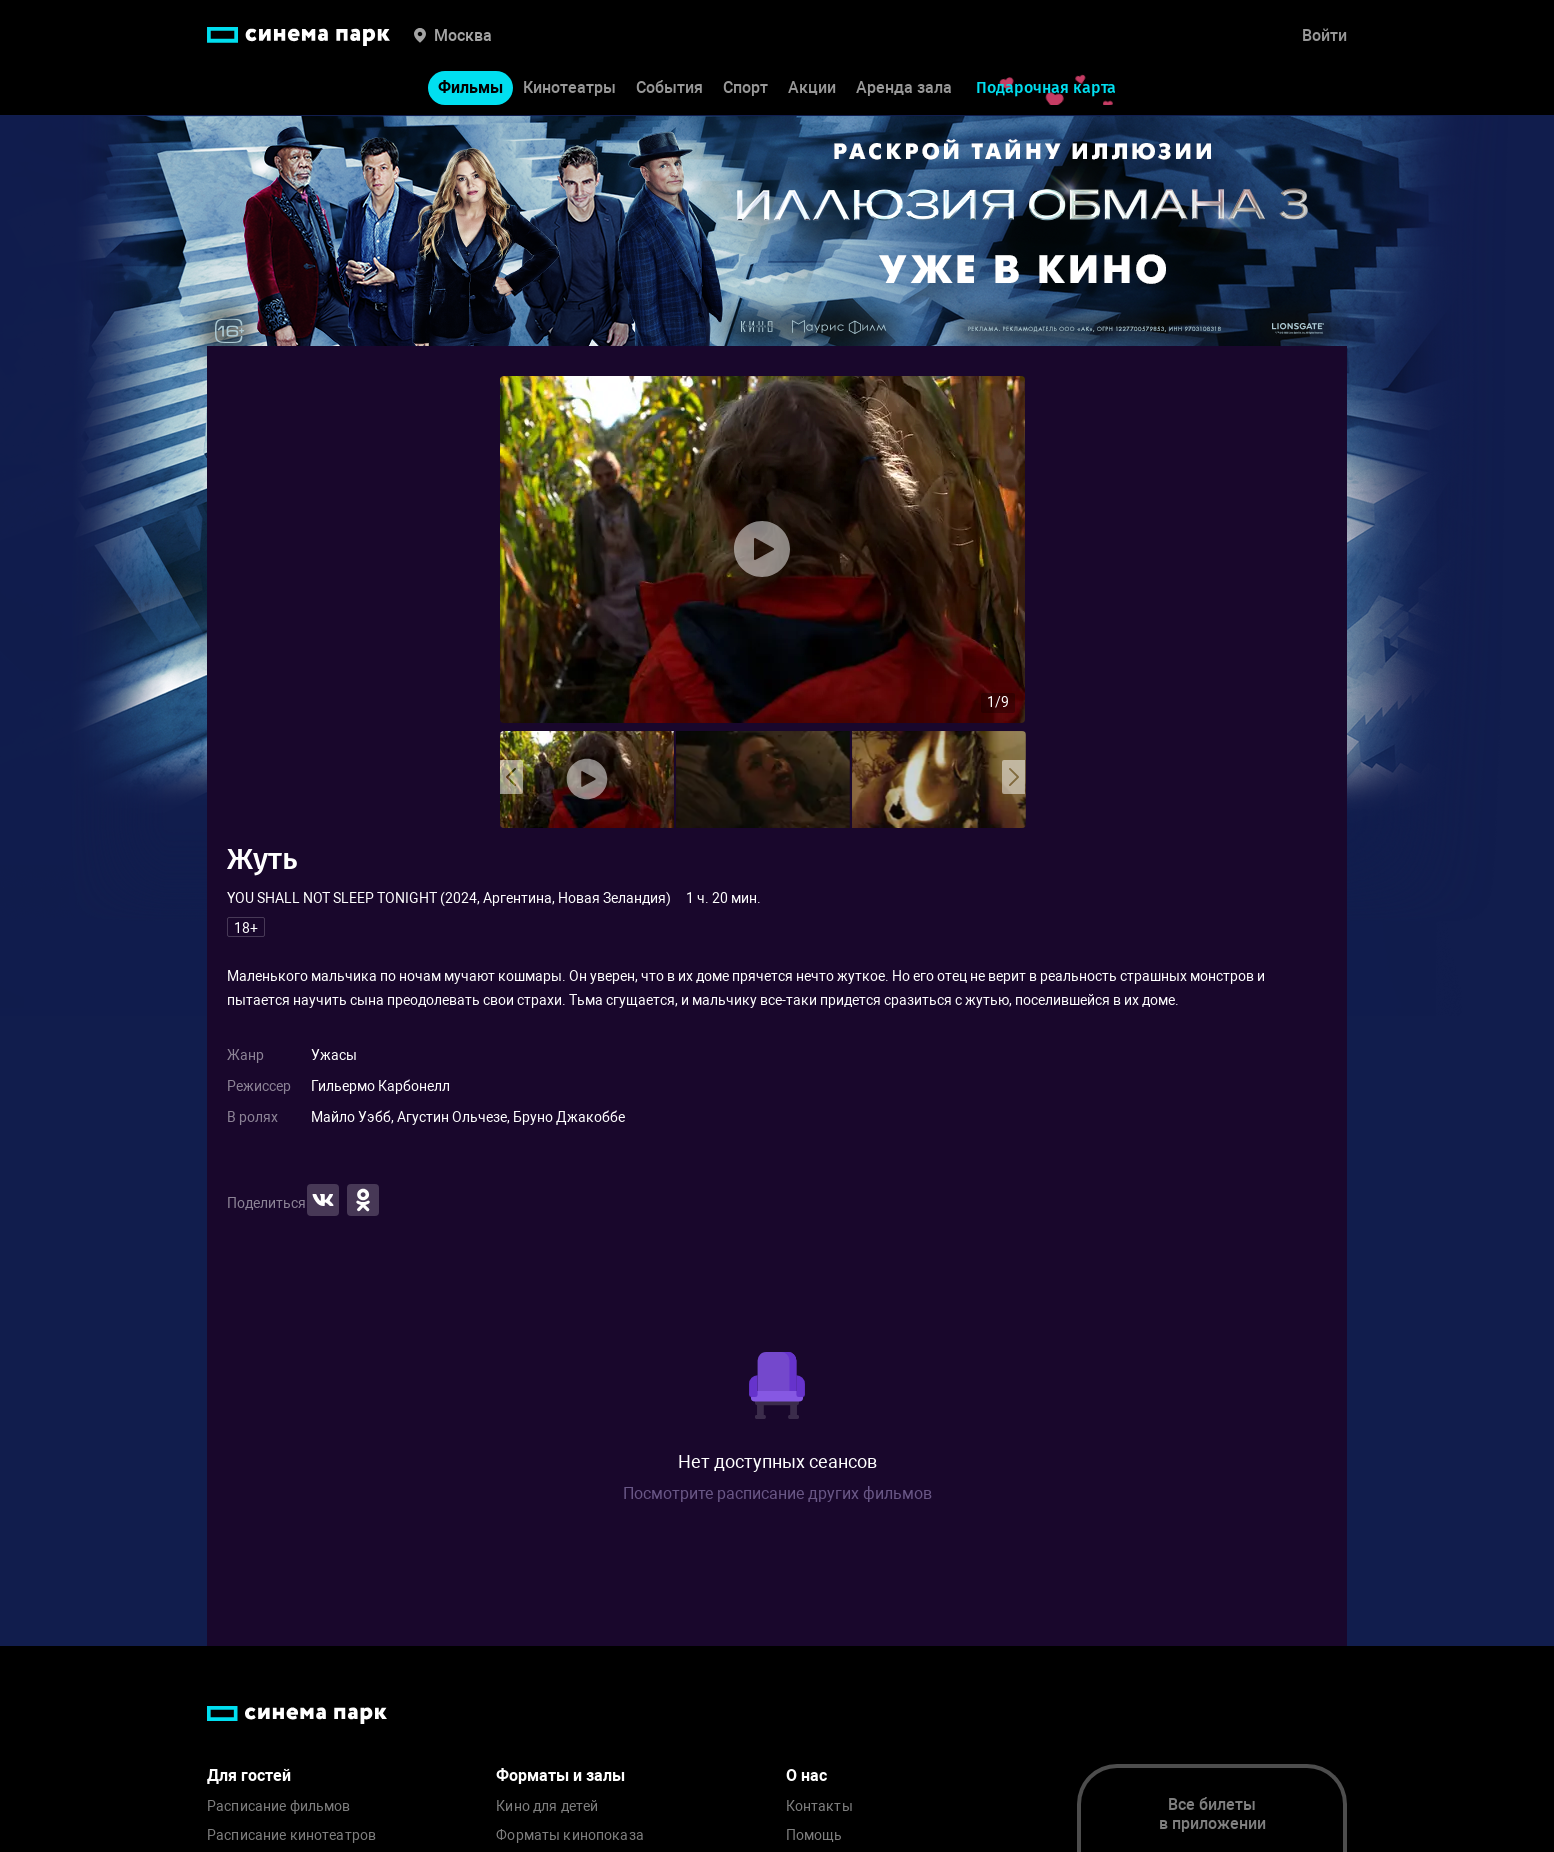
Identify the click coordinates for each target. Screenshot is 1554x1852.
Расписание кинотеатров (291, 1835)
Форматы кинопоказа (570, 1835)
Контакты (819, 1806)
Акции (812, 88)
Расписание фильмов (279, 1806)
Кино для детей (547, 1806)
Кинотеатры (569, 88)
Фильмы (470, 88)
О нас (806, 1775)
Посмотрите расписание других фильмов (777, 1493)
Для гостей (249, 1775)
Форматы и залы (560, 1775)
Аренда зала (904, 88)
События (669, 88)
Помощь (814, 1835)
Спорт (745, 88)
